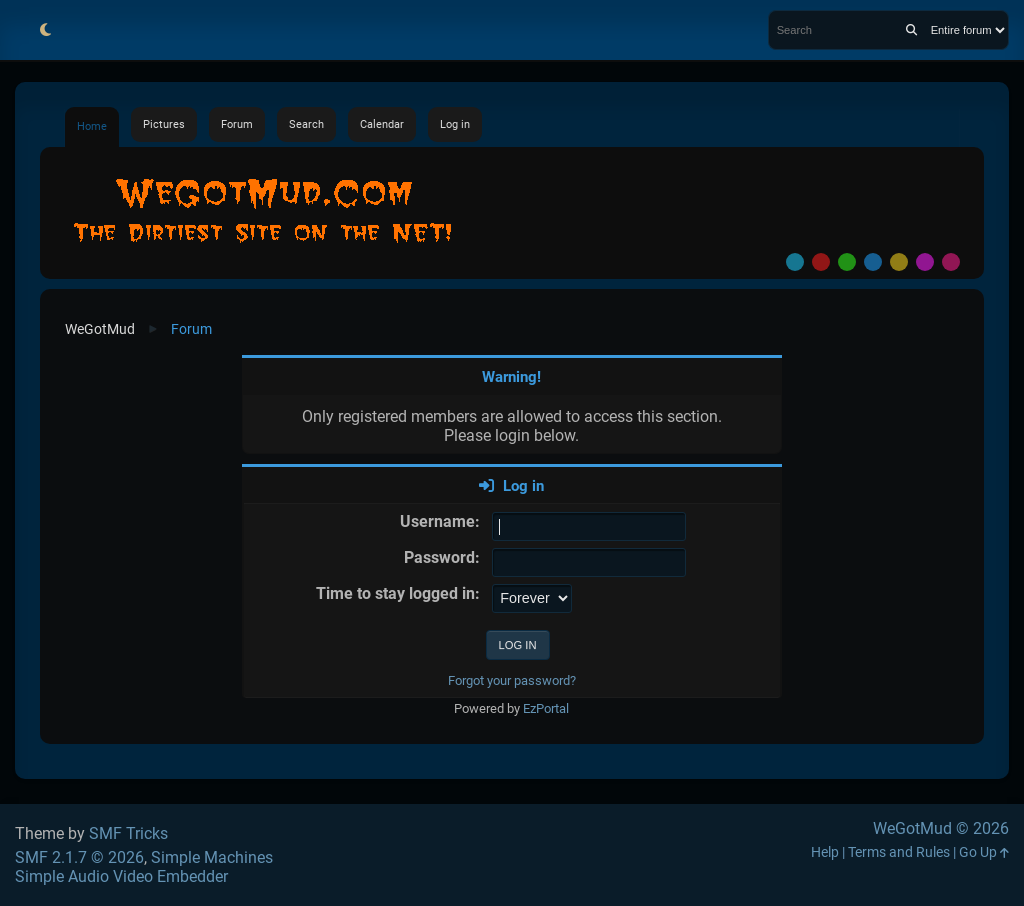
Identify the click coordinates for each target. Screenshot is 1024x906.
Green (847, 262)
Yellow (899, 262)
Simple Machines (212, 857)
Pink (951, 262)
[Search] (911, 30)
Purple (925, 262)
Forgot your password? (512, 680)
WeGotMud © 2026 (941, 828)
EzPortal (546, 708)
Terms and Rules (899, 852)
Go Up (984, 852)
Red (821, 262)
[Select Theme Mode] (45, 30)
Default (795, 262)
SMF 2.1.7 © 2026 (79, 857)
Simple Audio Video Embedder (121, 876)
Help (825, 852)
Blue (873, 262)
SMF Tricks (128, 833)
